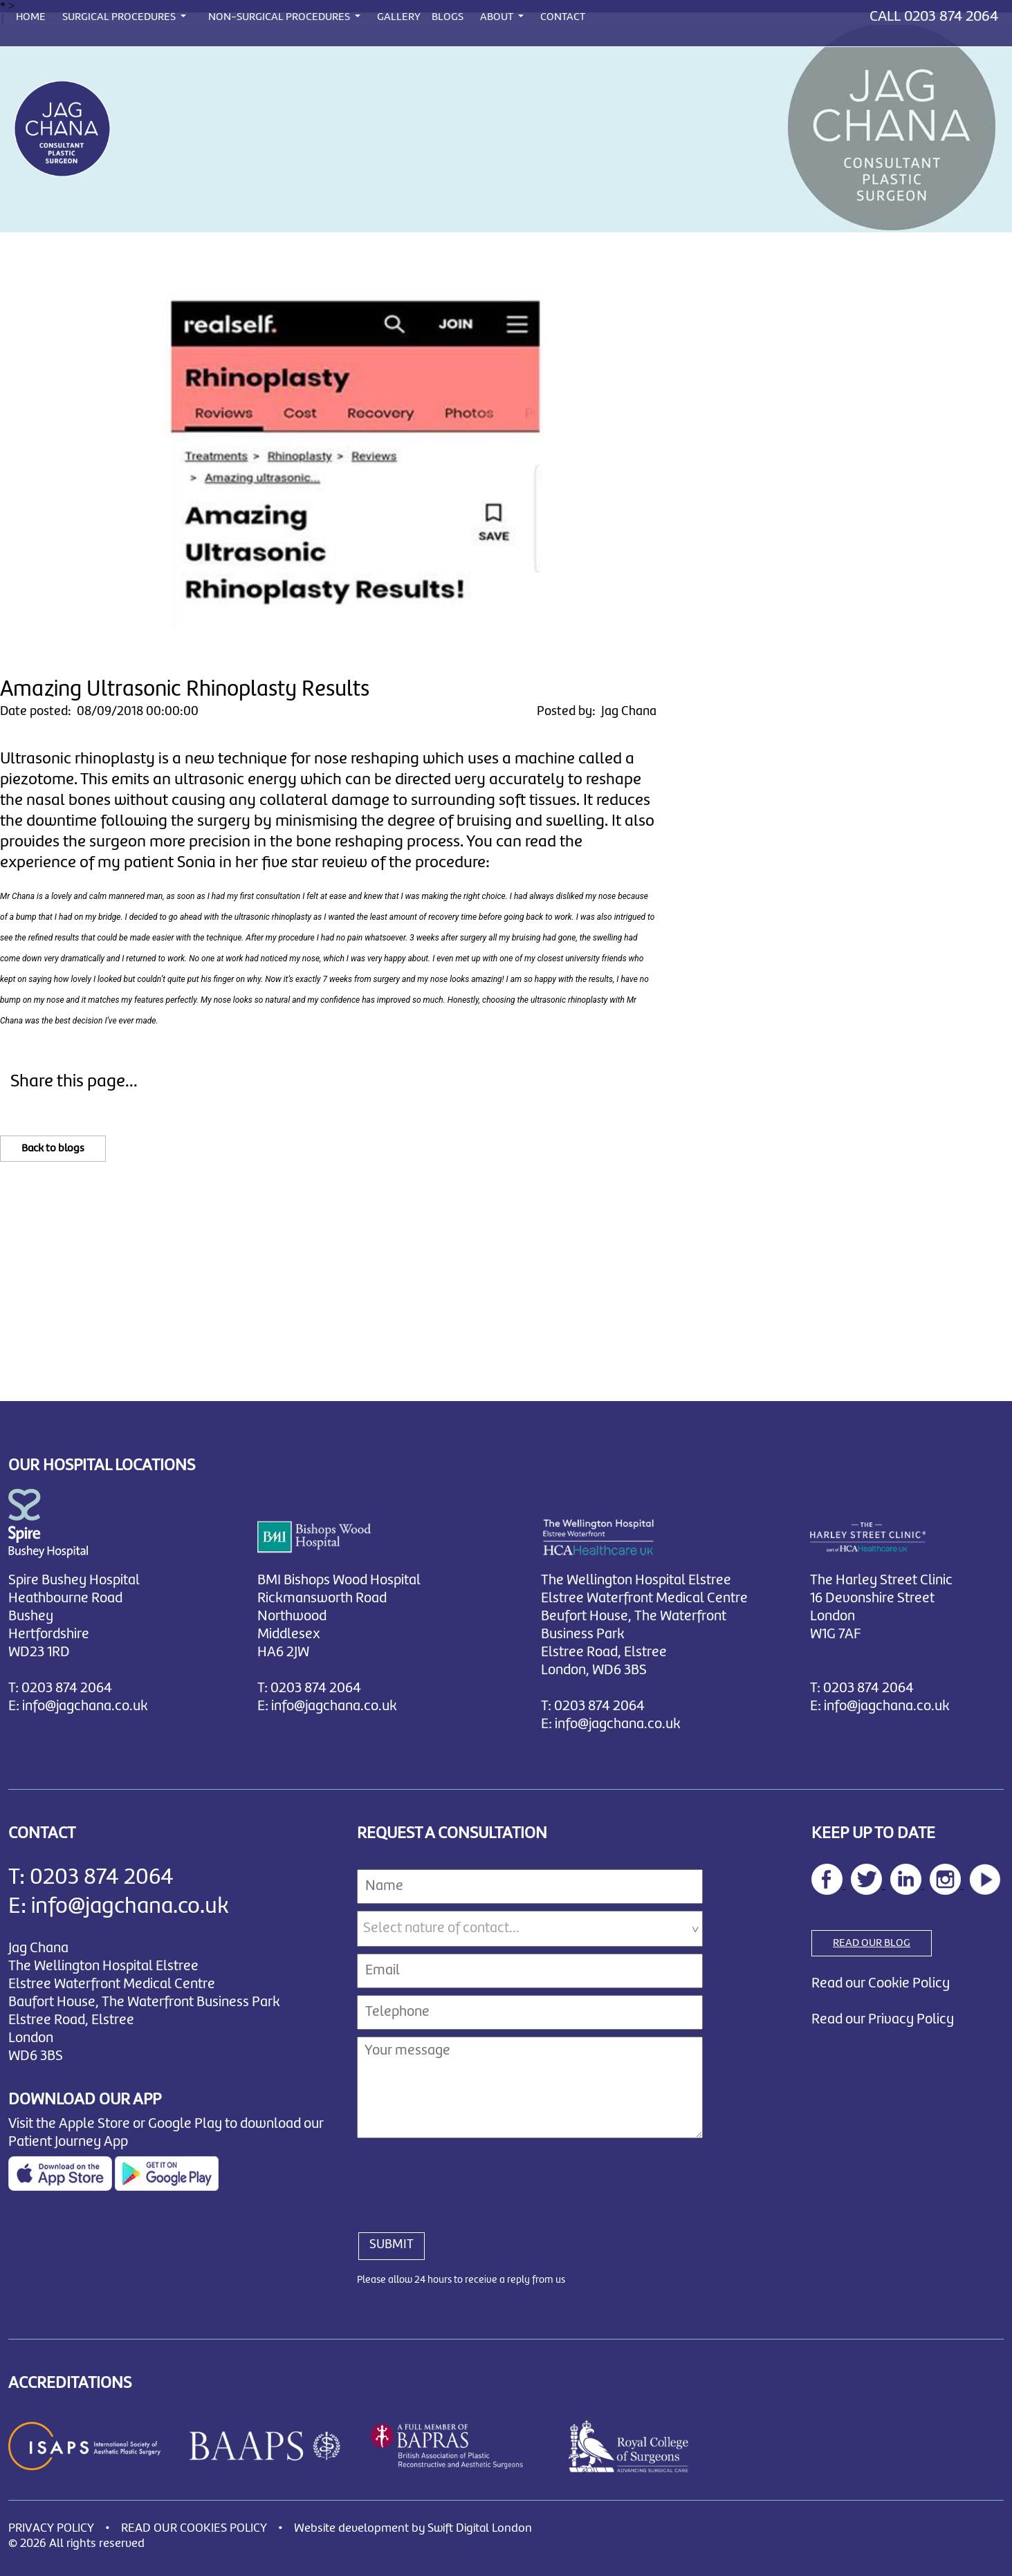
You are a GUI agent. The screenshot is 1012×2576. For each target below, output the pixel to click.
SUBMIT (391, 2245)
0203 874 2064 (951, 16)
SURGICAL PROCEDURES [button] (120, 17)
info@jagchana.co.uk (85, 1706)
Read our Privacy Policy (882, 2019)
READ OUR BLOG (871, 1943)
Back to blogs (52, 1148)
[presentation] (462, 2178)
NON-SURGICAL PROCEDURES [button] (280, 17)
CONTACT (562, 17)
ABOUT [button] (497, 17)
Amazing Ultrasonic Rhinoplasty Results (184, 690)
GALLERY (399, 17)
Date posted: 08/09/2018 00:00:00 (99, 712)
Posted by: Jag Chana (596, 712)
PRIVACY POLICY (51, 2529)
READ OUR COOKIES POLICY (194, 2529)
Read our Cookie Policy (880, 1983)
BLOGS (447, 17)
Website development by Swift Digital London (413, 2529)
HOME (31, 17)
